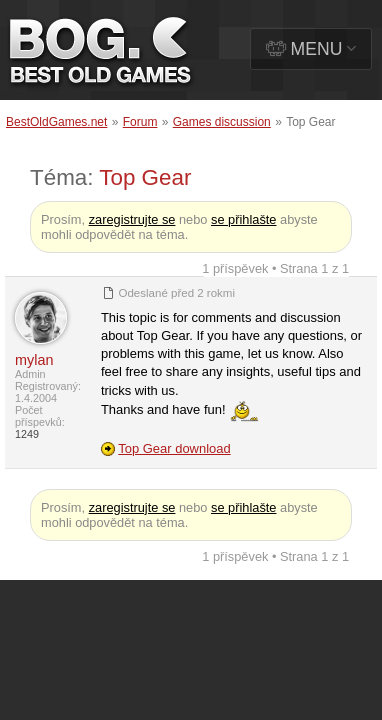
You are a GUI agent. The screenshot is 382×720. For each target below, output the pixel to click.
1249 (27, 434)
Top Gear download (174, 448)
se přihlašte (243, 219)
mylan (34, 360)
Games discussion (222, 122)
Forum (140, 122)
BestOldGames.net (56, 122)
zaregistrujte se (132, 219)
